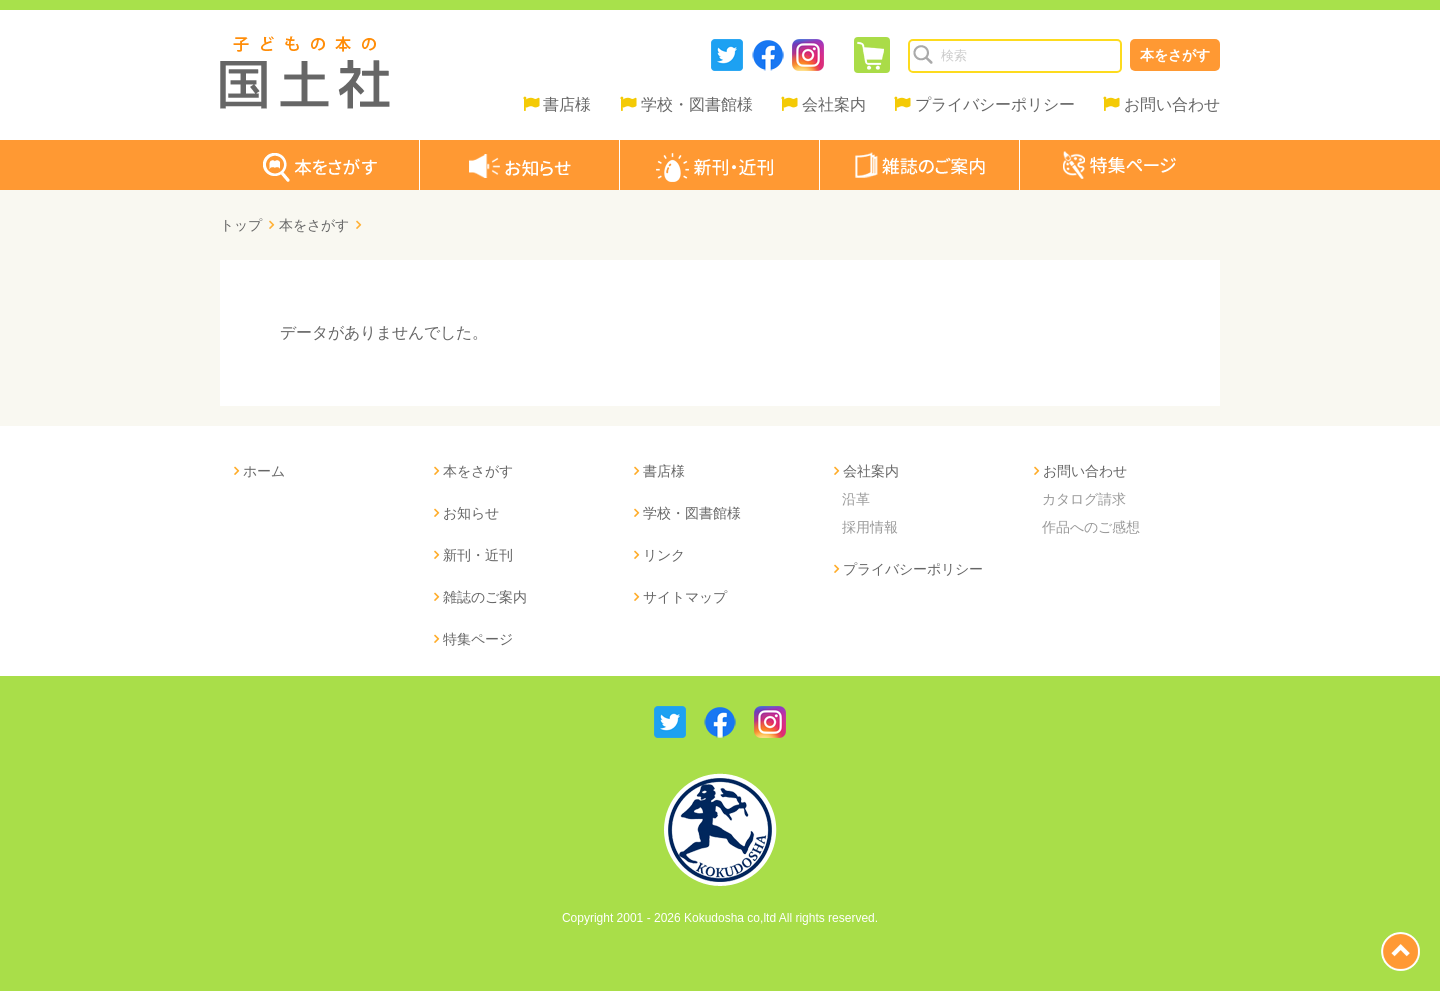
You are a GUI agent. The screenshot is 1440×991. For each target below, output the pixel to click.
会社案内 (834, 104)
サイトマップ (685, 597)
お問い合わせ (1172, 104)
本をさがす (1175, 55)
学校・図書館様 (697, 104)
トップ (241, 225)
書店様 (567, 104)
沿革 (856, 499)
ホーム (264, 471)
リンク (664, 555)
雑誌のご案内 (485, 597)
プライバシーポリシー (995, 104)
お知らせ (471, 513)
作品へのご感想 (1091, 527)
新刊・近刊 (478, 555)
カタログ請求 (1084, 499)
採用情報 (870, 527)
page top (1400, 951)
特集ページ (478, 639)
